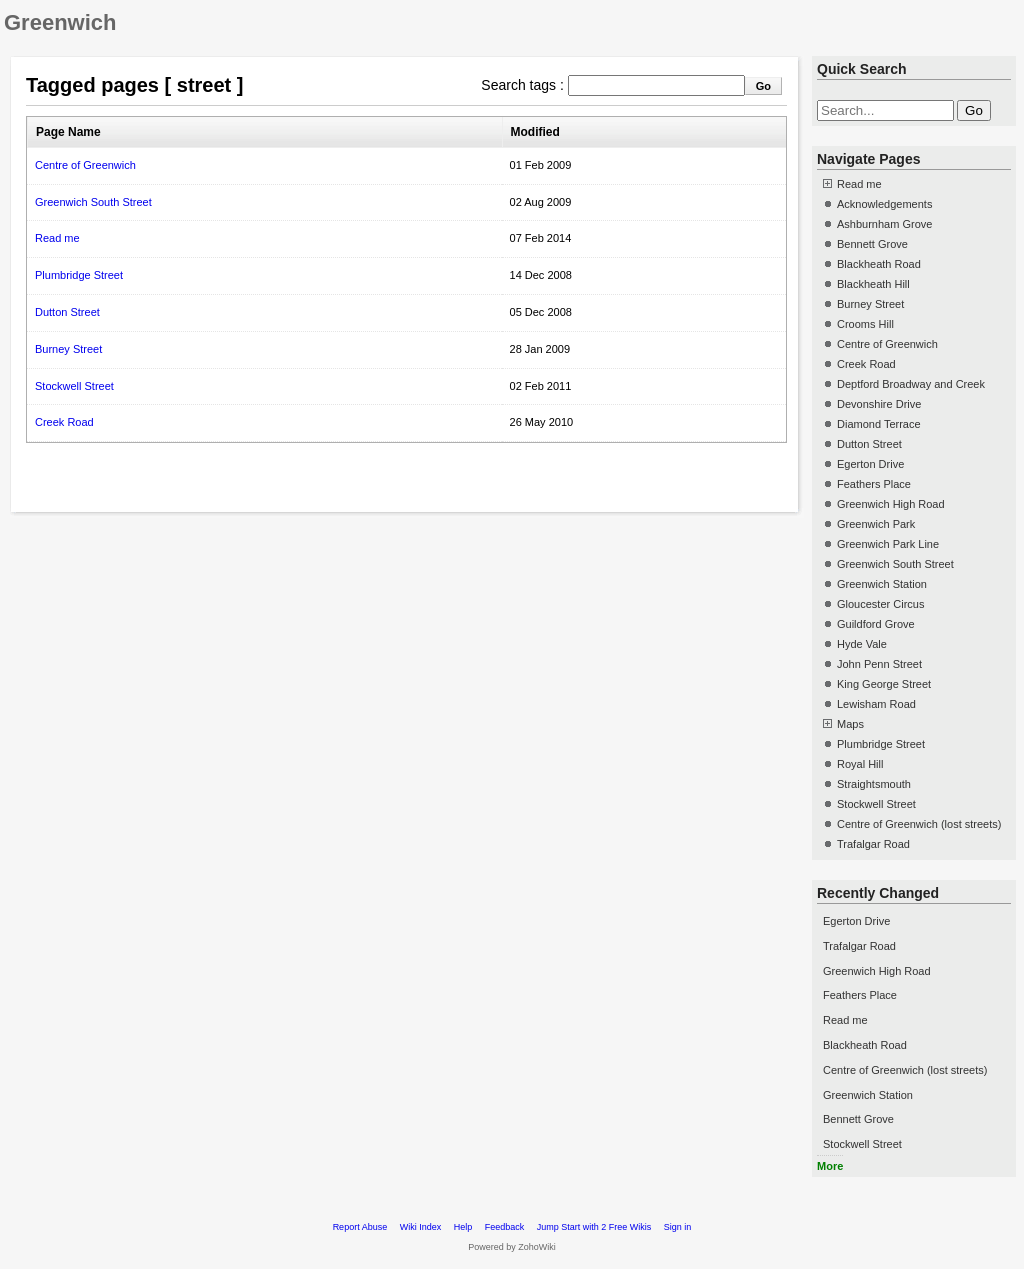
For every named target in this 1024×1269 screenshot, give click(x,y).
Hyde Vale (862, 644)
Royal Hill (860, 764)
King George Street (884, 684)
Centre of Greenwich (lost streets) (919, 824)
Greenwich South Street (93, 202)
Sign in (678, 1227)
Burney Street (68, 349)
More (830, 1166)
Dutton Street (67, 312)
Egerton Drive (870, 464)
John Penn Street (879, 664)
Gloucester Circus (880, 604)
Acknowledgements (884, 204)
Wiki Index (421, 1227)
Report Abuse (360, 1227)
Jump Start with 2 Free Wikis (595, 1227)
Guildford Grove (876, 624)
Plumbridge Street (79, 275)
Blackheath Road (879, 264)
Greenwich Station (882, 584)
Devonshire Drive (879, 404)
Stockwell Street (74, 386)
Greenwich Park (876, 524)
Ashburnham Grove (884, 224)
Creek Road (64, 422)
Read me (57, 238)
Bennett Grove (872, 244)
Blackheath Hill (873, 284)
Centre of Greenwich (85, 165)
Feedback (505, 1227)
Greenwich (60, 22)
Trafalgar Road (873, 844)
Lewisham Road (876, 704)
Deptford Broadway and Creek (911, 384)
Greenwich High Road (891, 504)
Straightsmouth (874, 784)
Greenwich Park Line (888, 544)
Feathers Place (874, 484)
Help (463, 1227)
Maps (850, 724)
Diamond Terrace (879, 424)
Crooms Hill (865, 324)
